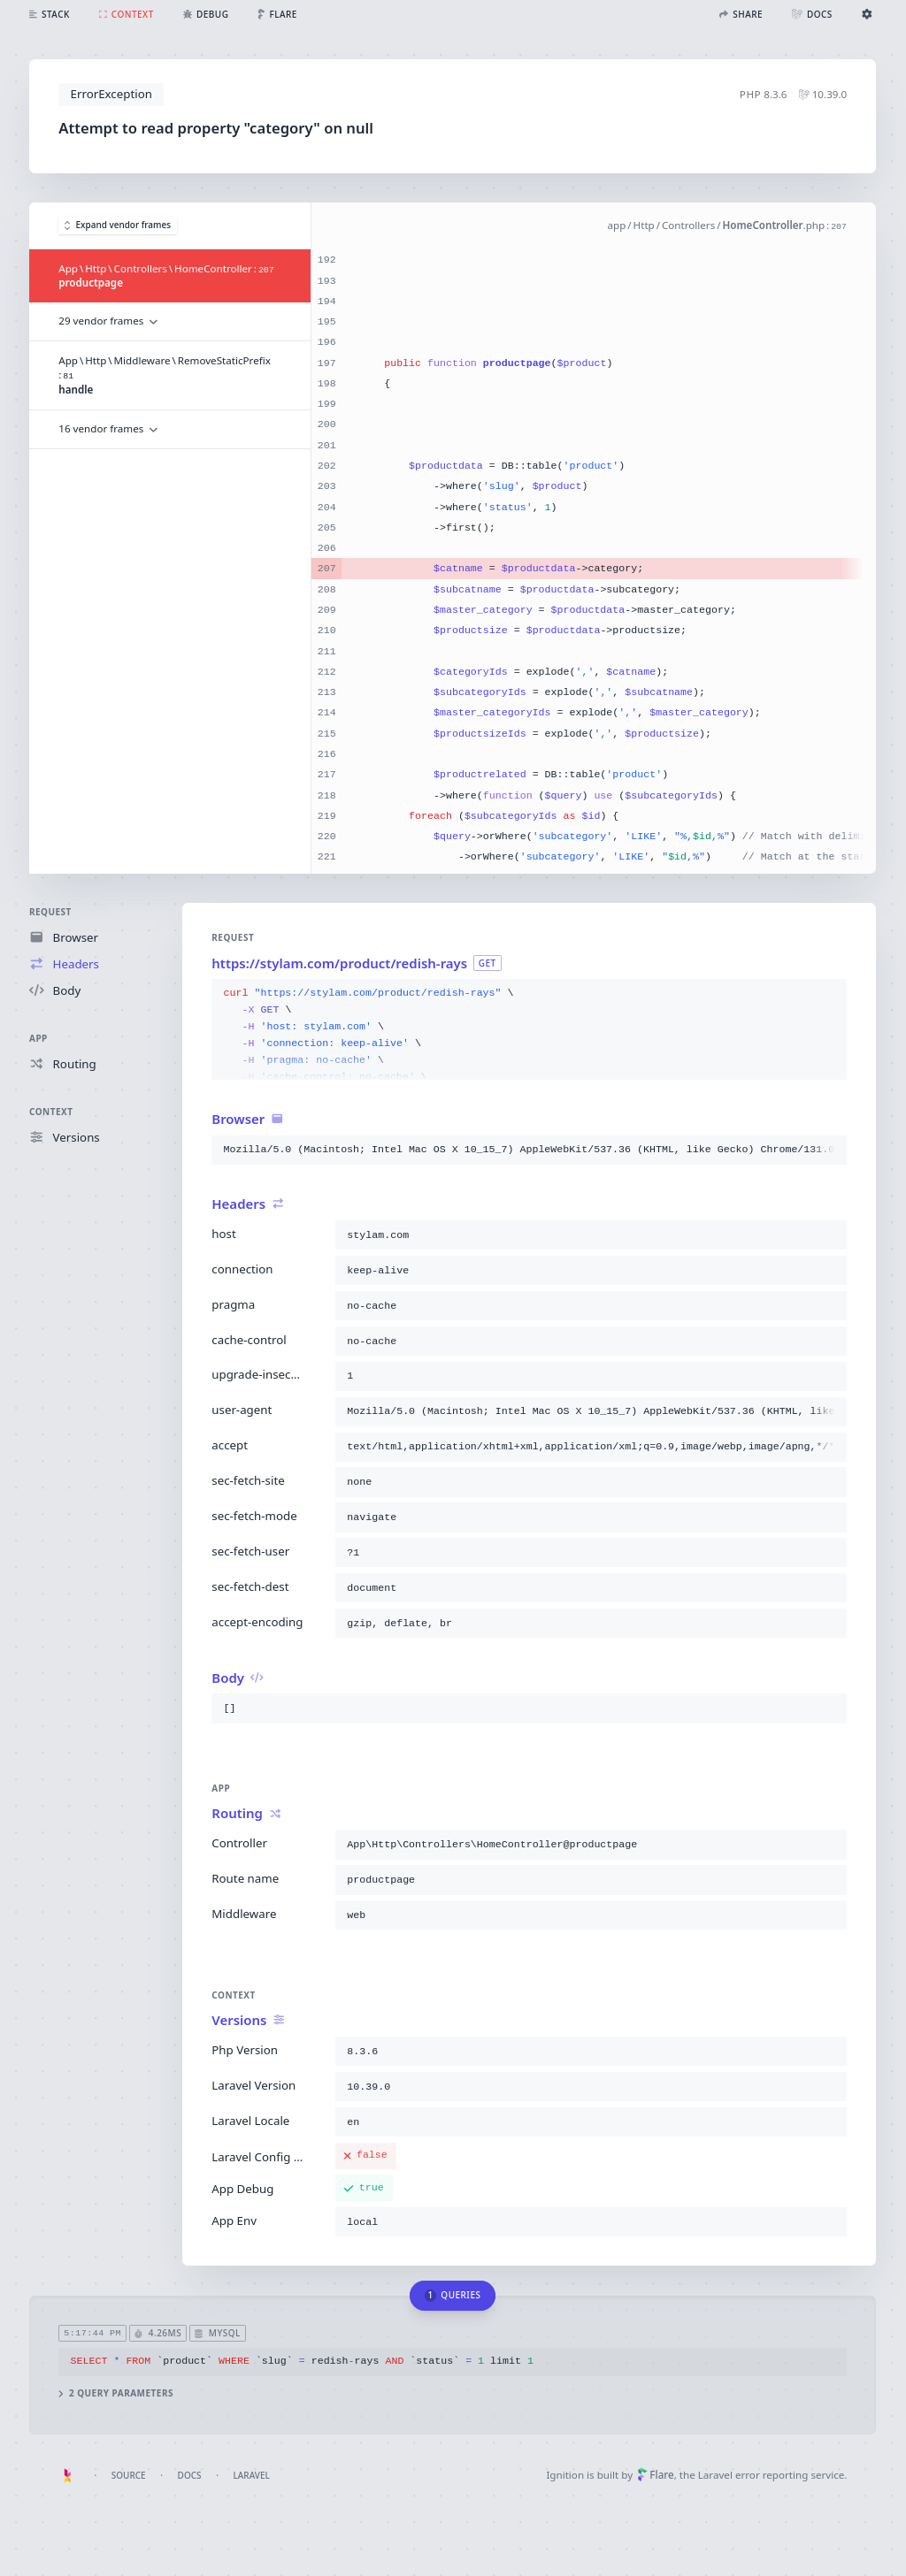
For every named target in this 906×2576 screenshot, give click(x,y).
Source (128, 2475)
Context (51, 1111)
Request (50, 912)
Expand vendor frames (118, 225)
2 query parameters (116, 2393)
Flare (655, 2474)
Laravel (252, 2475)
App (38, 1038)
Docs (190, 2475)
